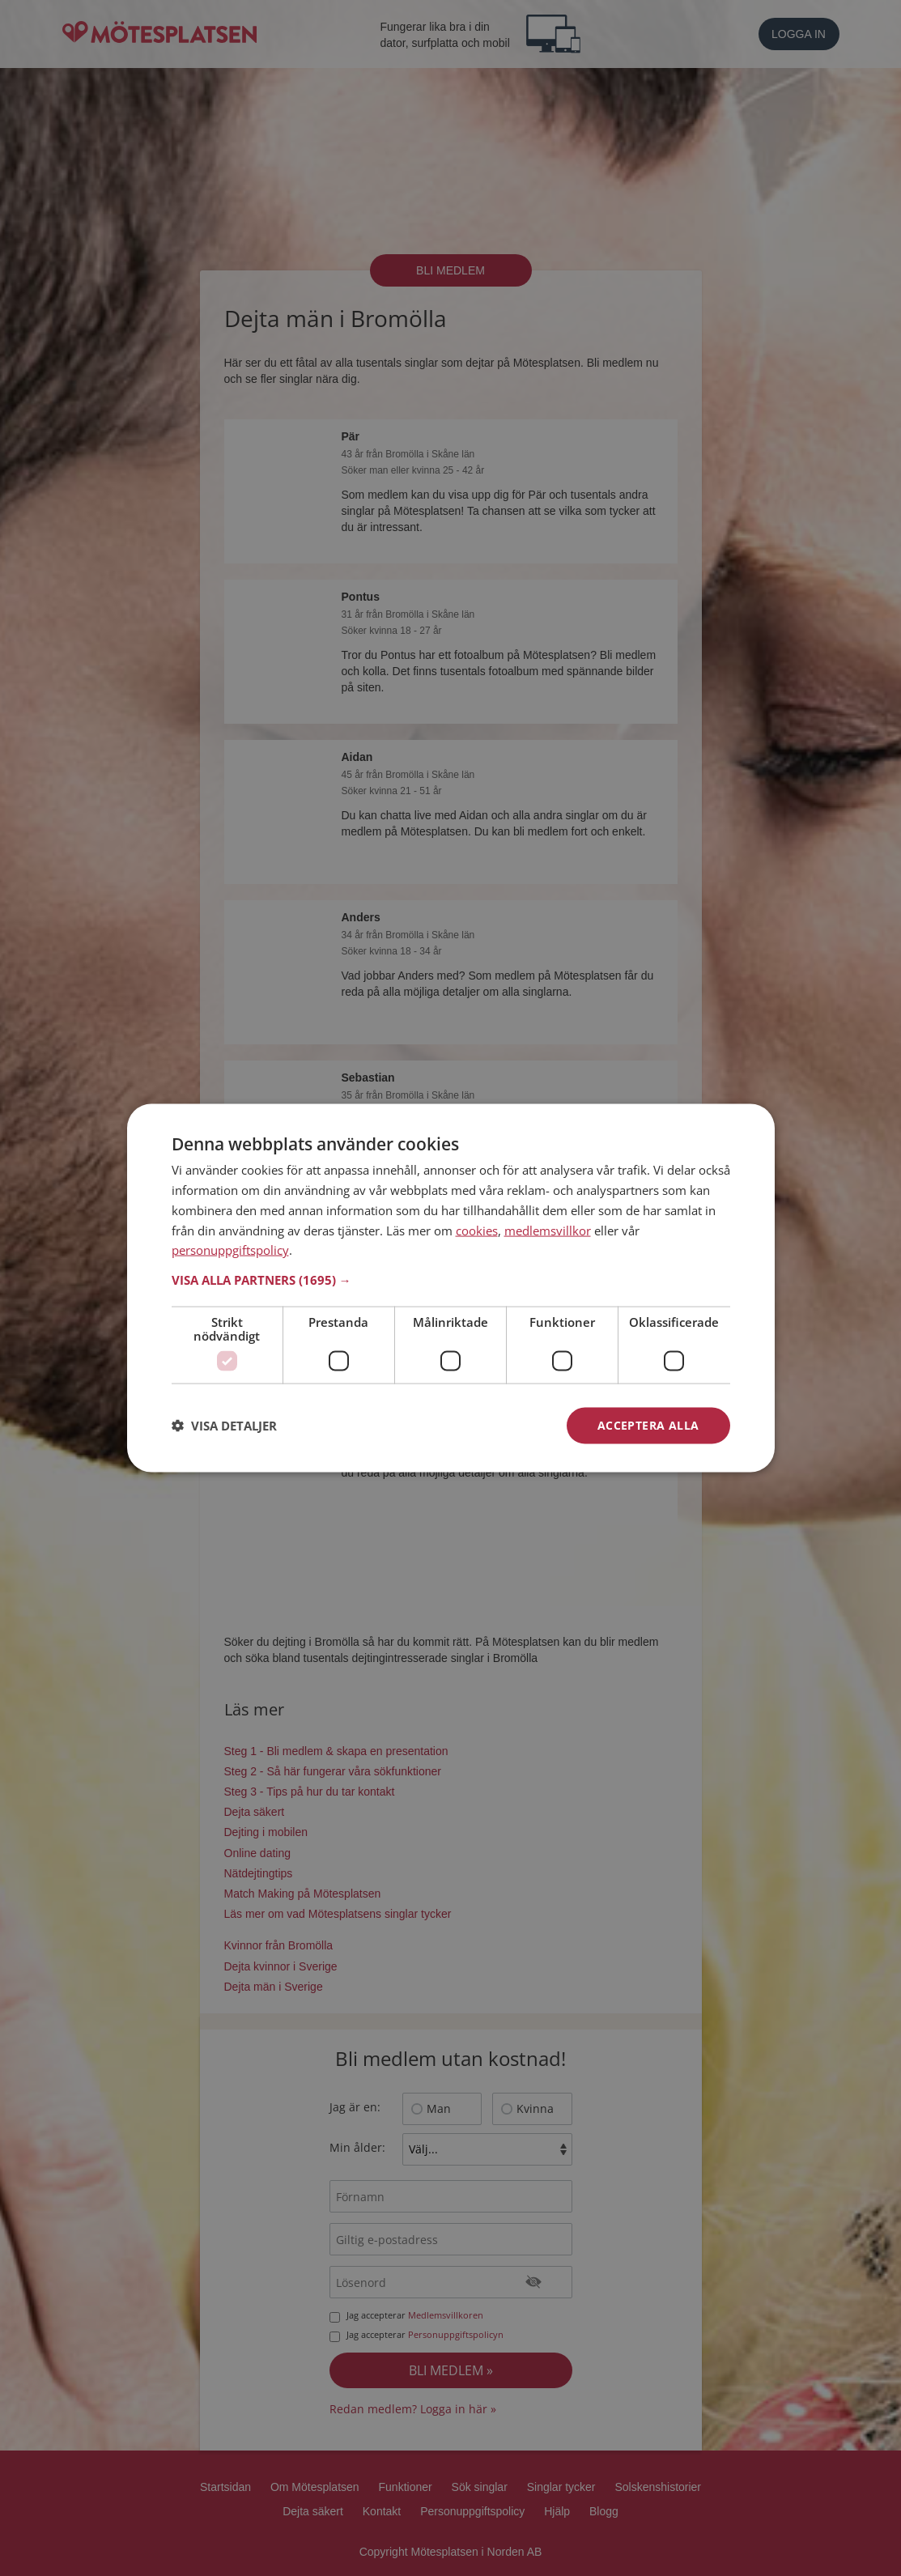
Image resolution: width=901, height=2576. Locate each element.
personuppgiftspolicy (230, 1250)
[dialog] (451, 1288)
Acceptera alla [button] (648, 1425)
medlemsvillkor (547, 1230)
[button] (451, 1280)
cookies (477, 1230)
